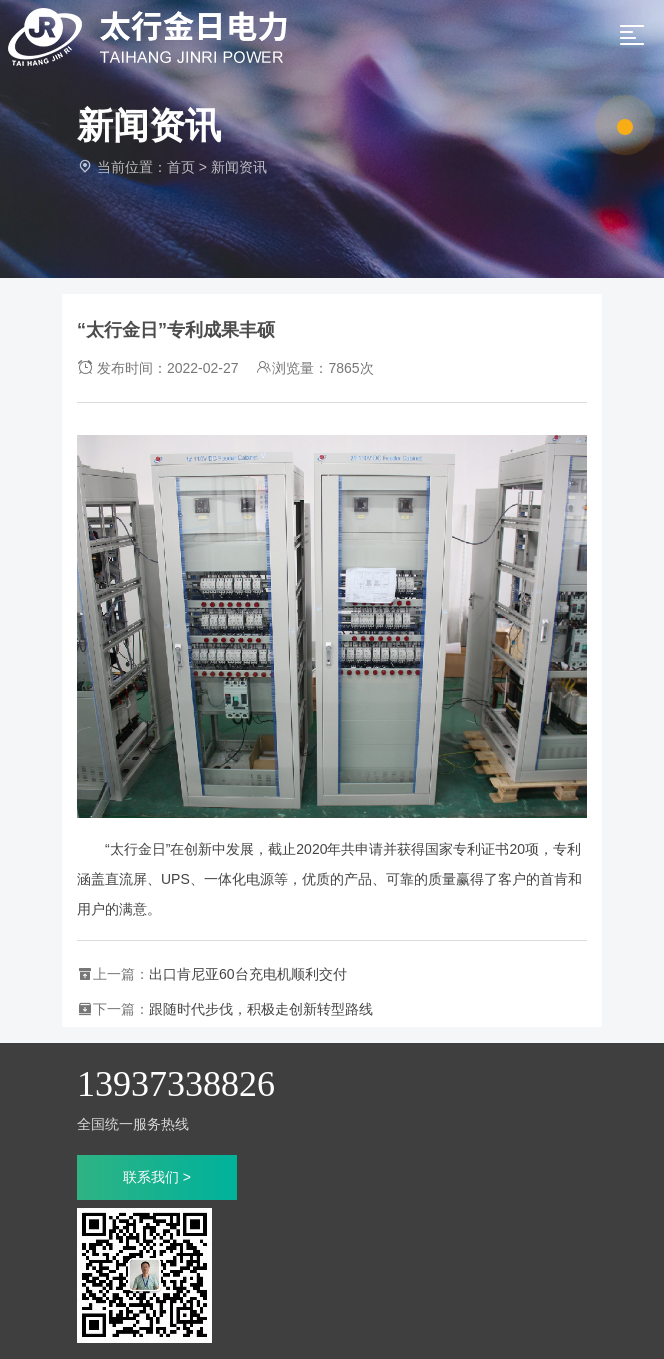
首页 (181, 167)
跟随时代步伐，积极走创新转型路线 (261, 1009)
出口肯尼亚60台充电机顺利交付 (248, 974)
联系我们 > (157, 1177)
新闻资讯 (239, 167)
